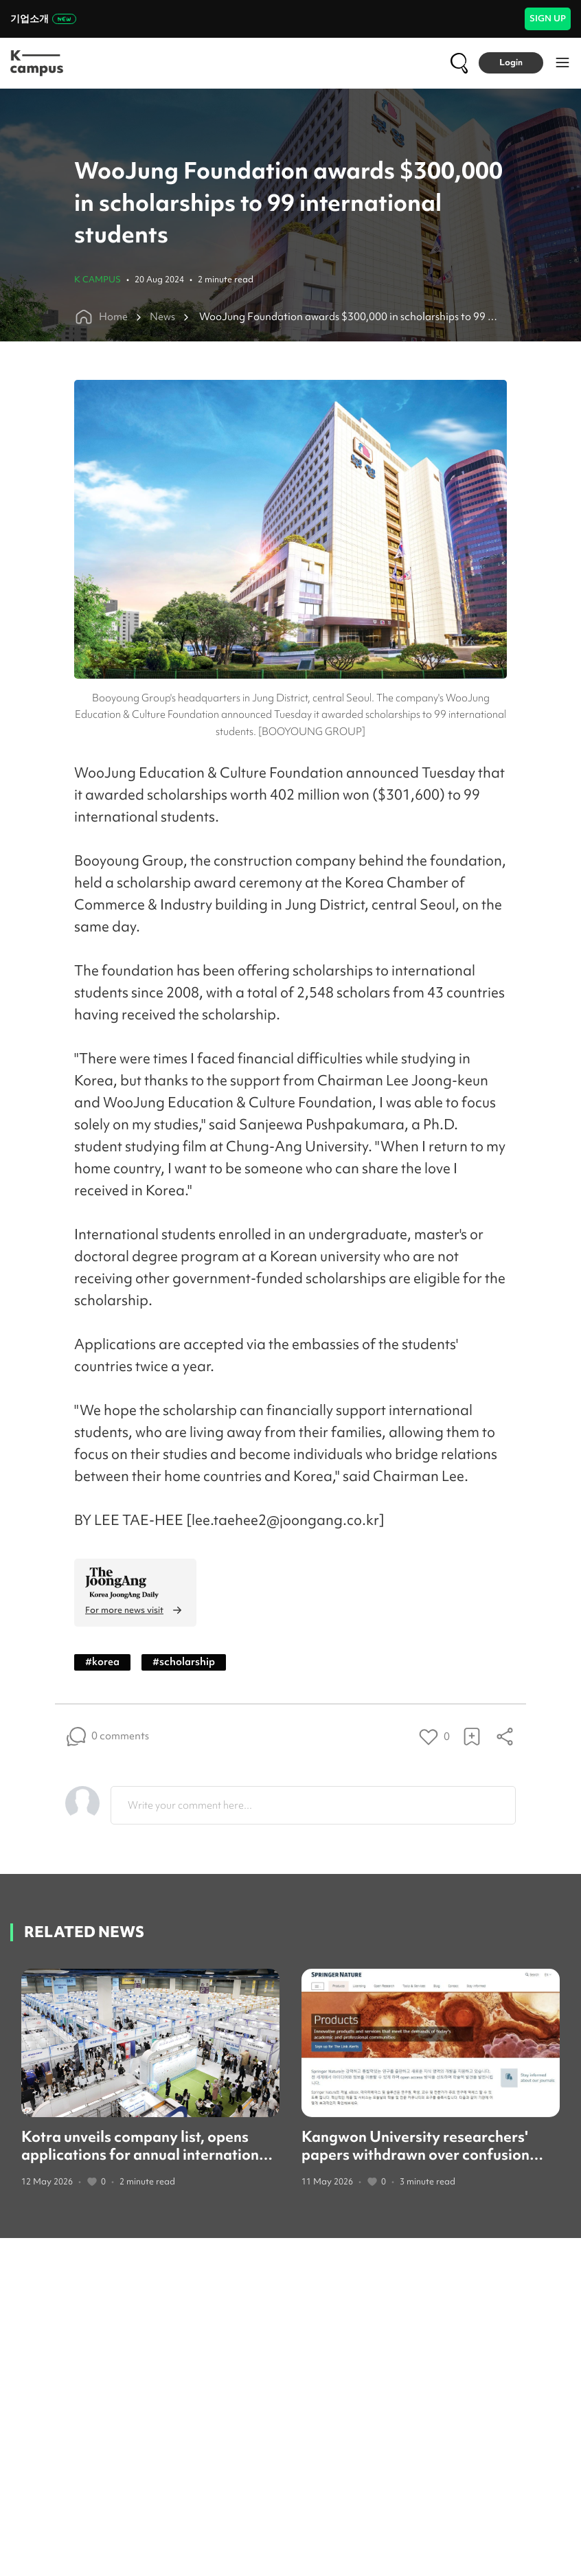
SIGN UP (547, 18)
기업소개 (43, 18)
